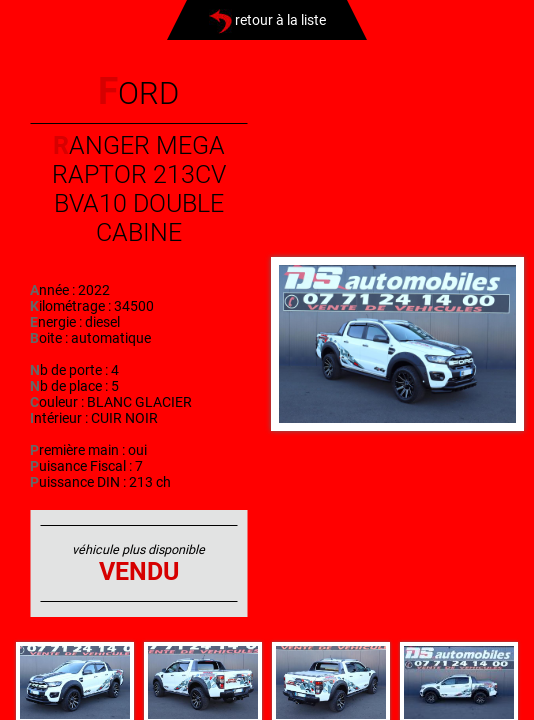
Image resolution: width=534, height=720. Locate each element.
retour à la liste (267, 20)
